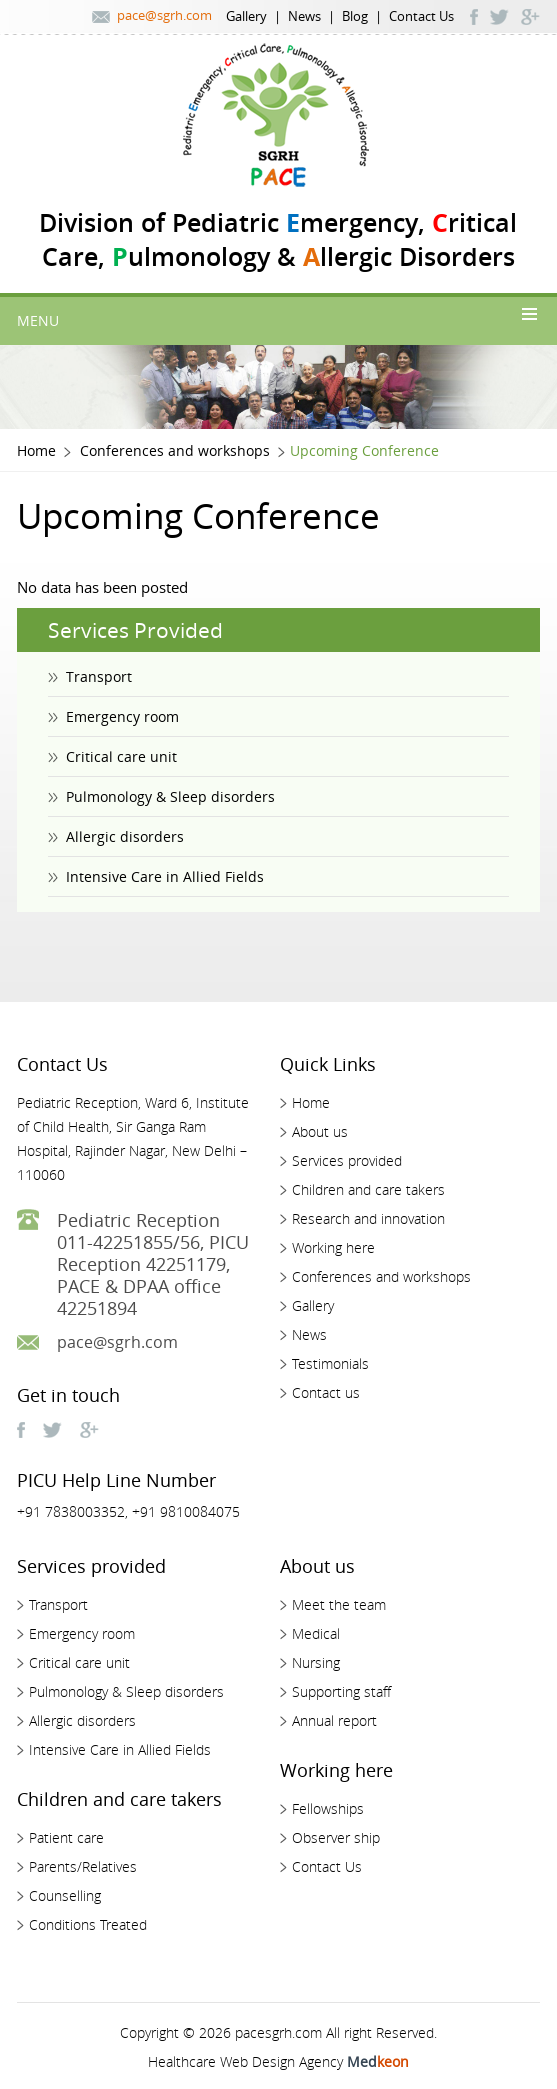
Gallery (246, 16)
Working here (333, 1247)
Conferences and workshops (175, 450)
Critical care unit (121, 756)
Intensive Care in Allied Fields (165, 876)
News (304, 16)
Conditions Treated (88, 1924)
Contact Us (421, 16)
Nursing (316, 1662)
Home (36, 450)
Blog (355, 16)
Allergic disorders (125, 836)
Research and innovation (368, 1218)
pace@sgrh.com (164, 15)
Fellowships (328, 1808)
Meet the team (339, 1604)
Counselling (65, 1895)
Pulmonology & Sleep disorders (170, 796)
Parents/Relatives (83, 1866)
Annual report (334, 1720)
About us (320, 1131)
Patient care (66, 1837)
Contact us (326, 1392)
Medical (316, 1633)
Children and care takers (368, 1189)
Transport (99, 676)
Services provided (347, 1160)
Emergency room (122, 716)
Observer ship (336, 1837)
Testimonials (330, 1363)
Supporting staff (341, 1691)
